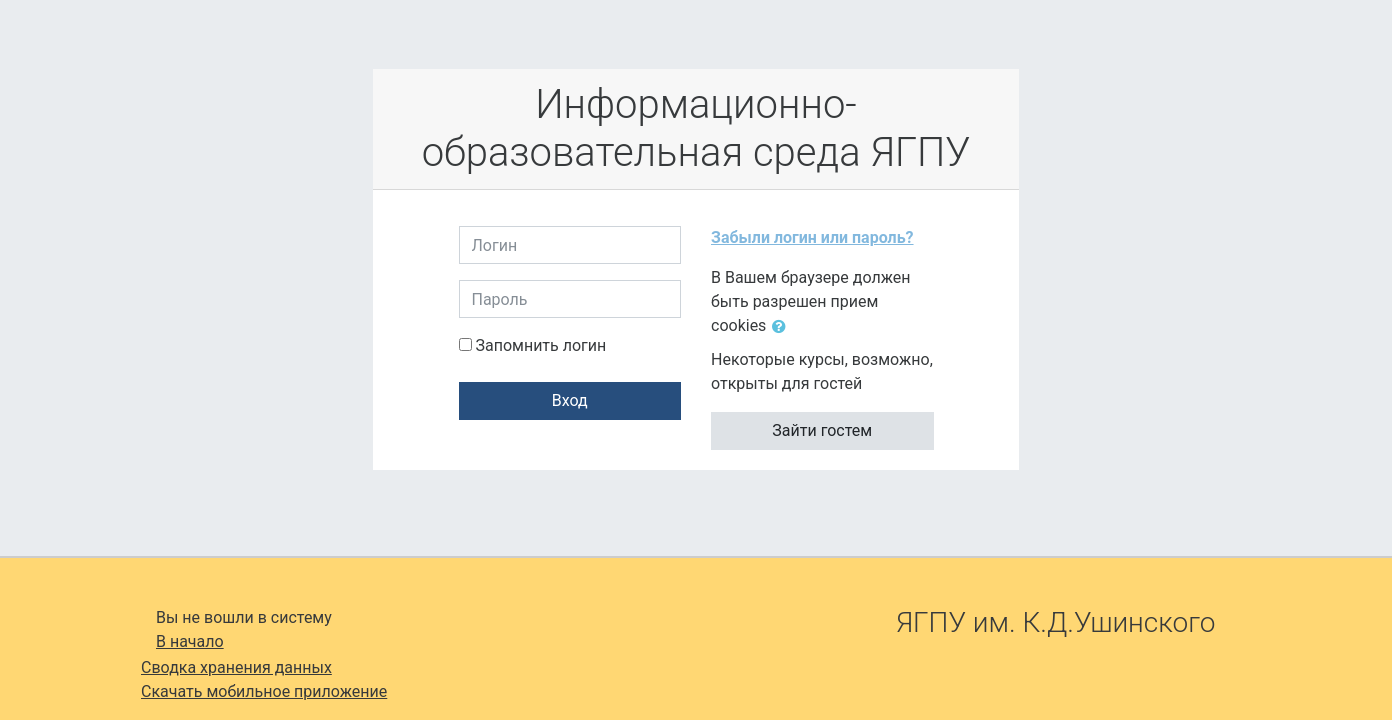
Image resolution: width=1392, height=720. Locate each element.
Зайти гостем (822, 430)
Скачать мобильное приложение (264, 691)
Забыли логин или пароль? (812, 237)
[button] (783, 327)
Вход (570, 400)
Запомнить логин (540, 345)
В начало (190, 641)
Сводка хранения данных (236, 667)
